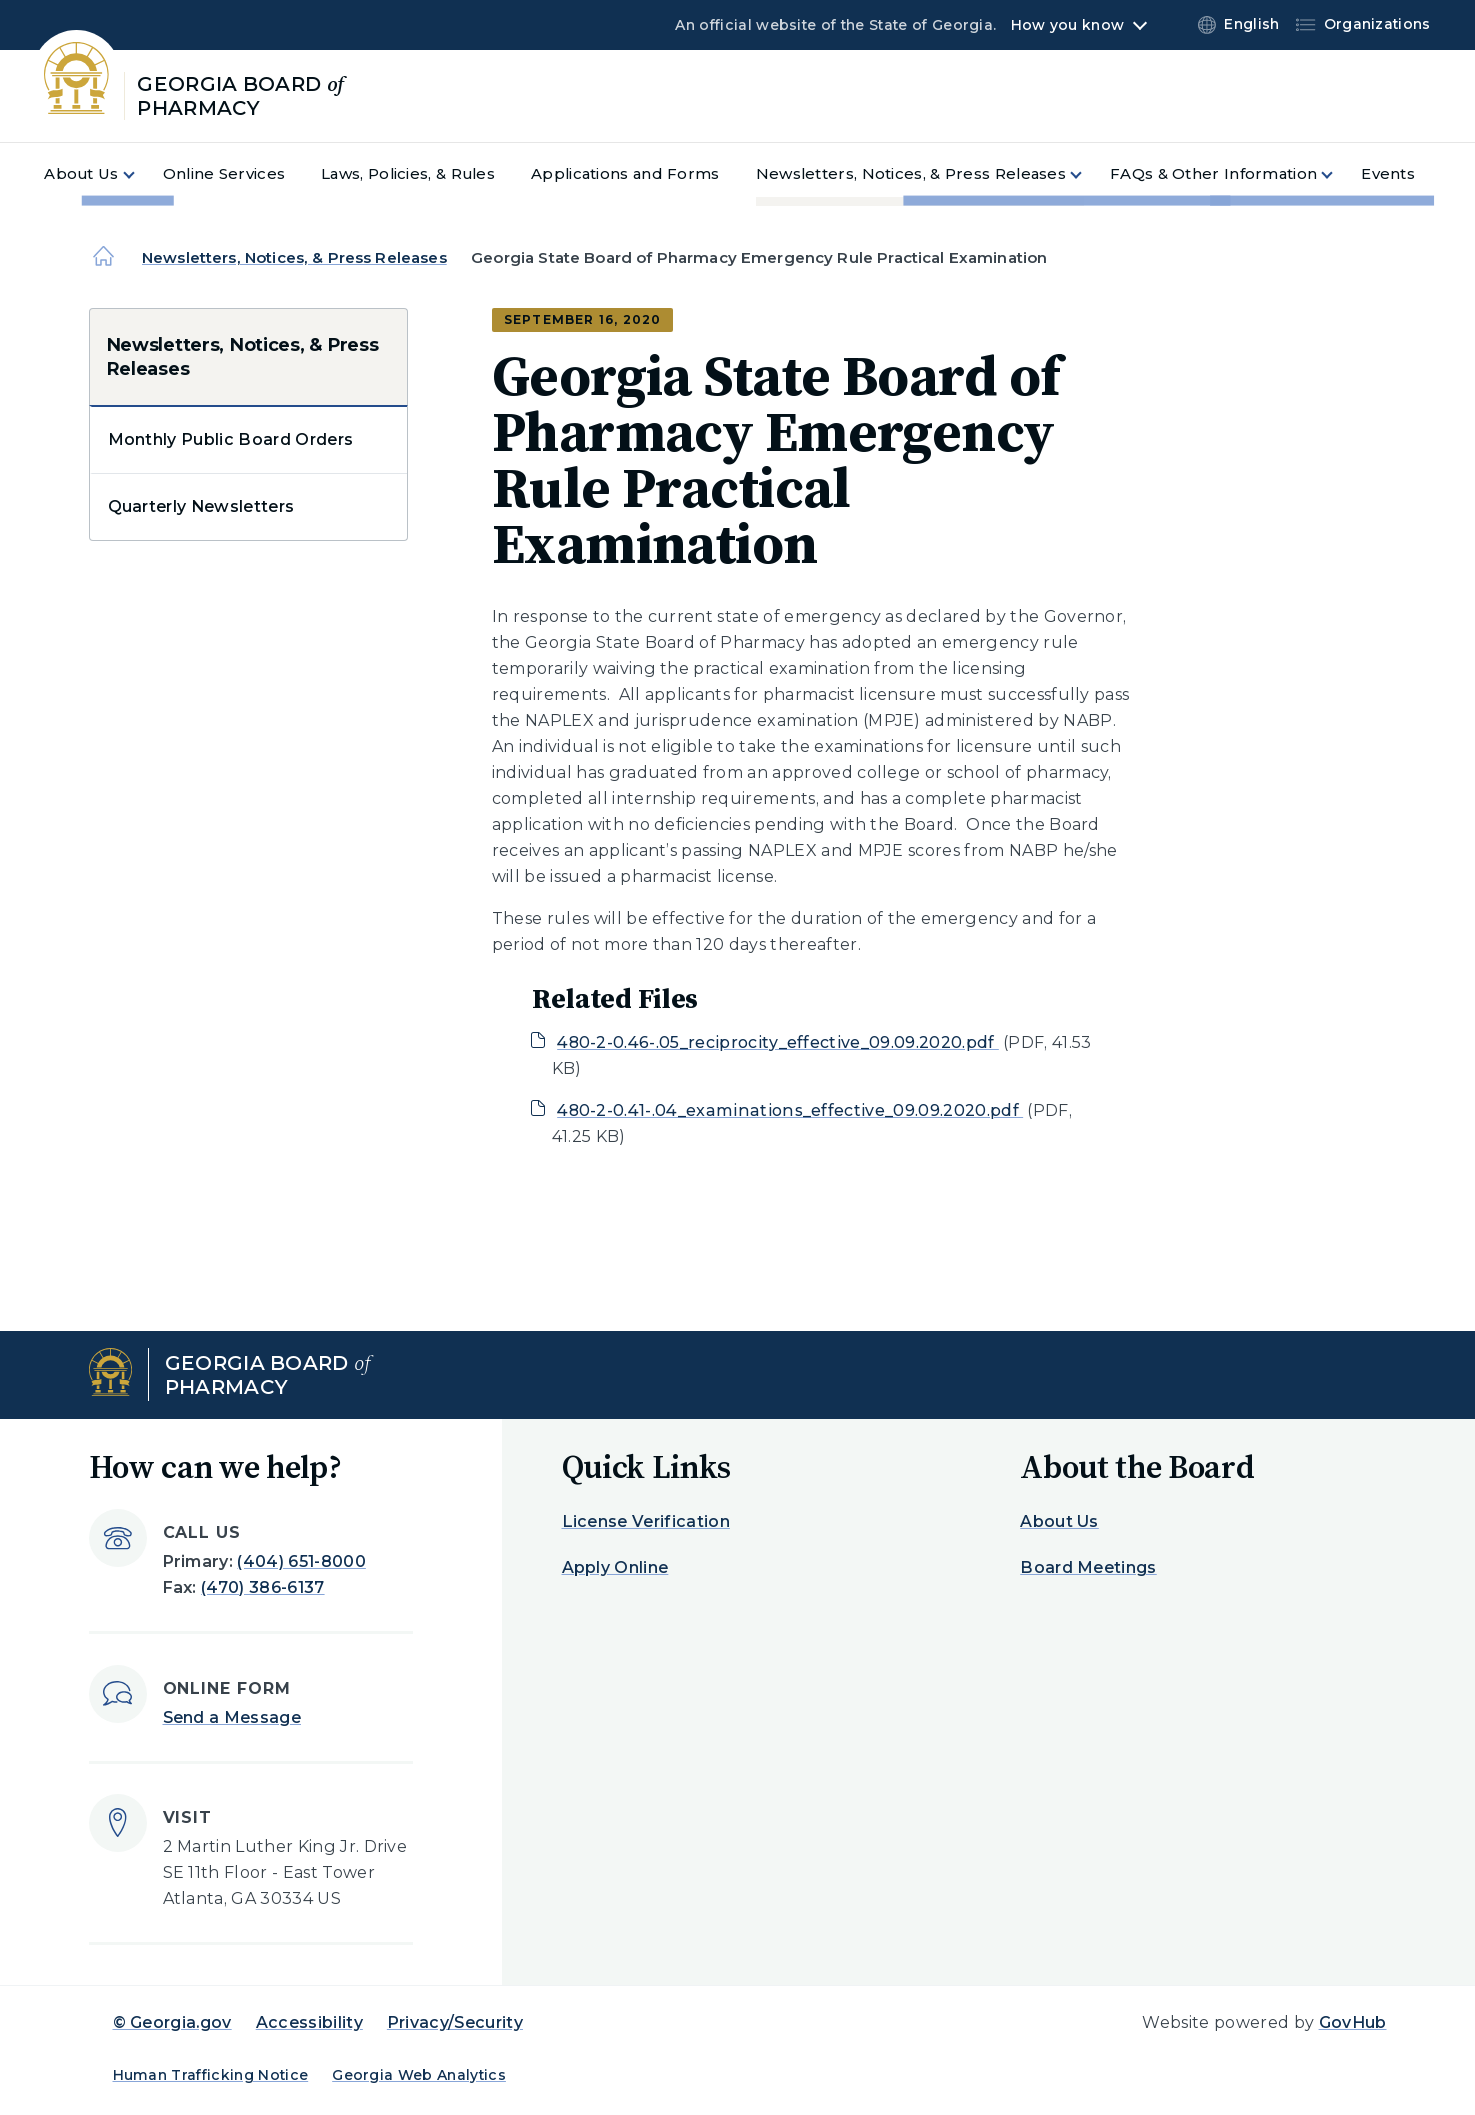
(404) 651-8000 (301, 1561)
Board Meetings (1088, 1567)
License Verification (646, 1521)
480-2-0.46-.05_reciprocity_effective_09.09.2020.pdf (778, 1042)
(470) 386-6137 (262, 1587)
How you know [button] (1067, 25)
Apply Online (615, 1567)
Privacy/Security (455, 2022)
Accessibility (309, 2022)
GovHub (1353, 2022)
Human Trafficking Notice (211, 2075)
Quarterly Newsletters (201, 506)
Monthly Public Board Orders (231, 439)
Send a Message (232, 1717)
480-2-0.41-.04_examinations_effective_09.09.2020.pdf (790, 1110)
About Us (1059, 1521)
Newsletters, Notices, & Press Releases (294, 257)
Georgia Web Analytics (419, 2075)
